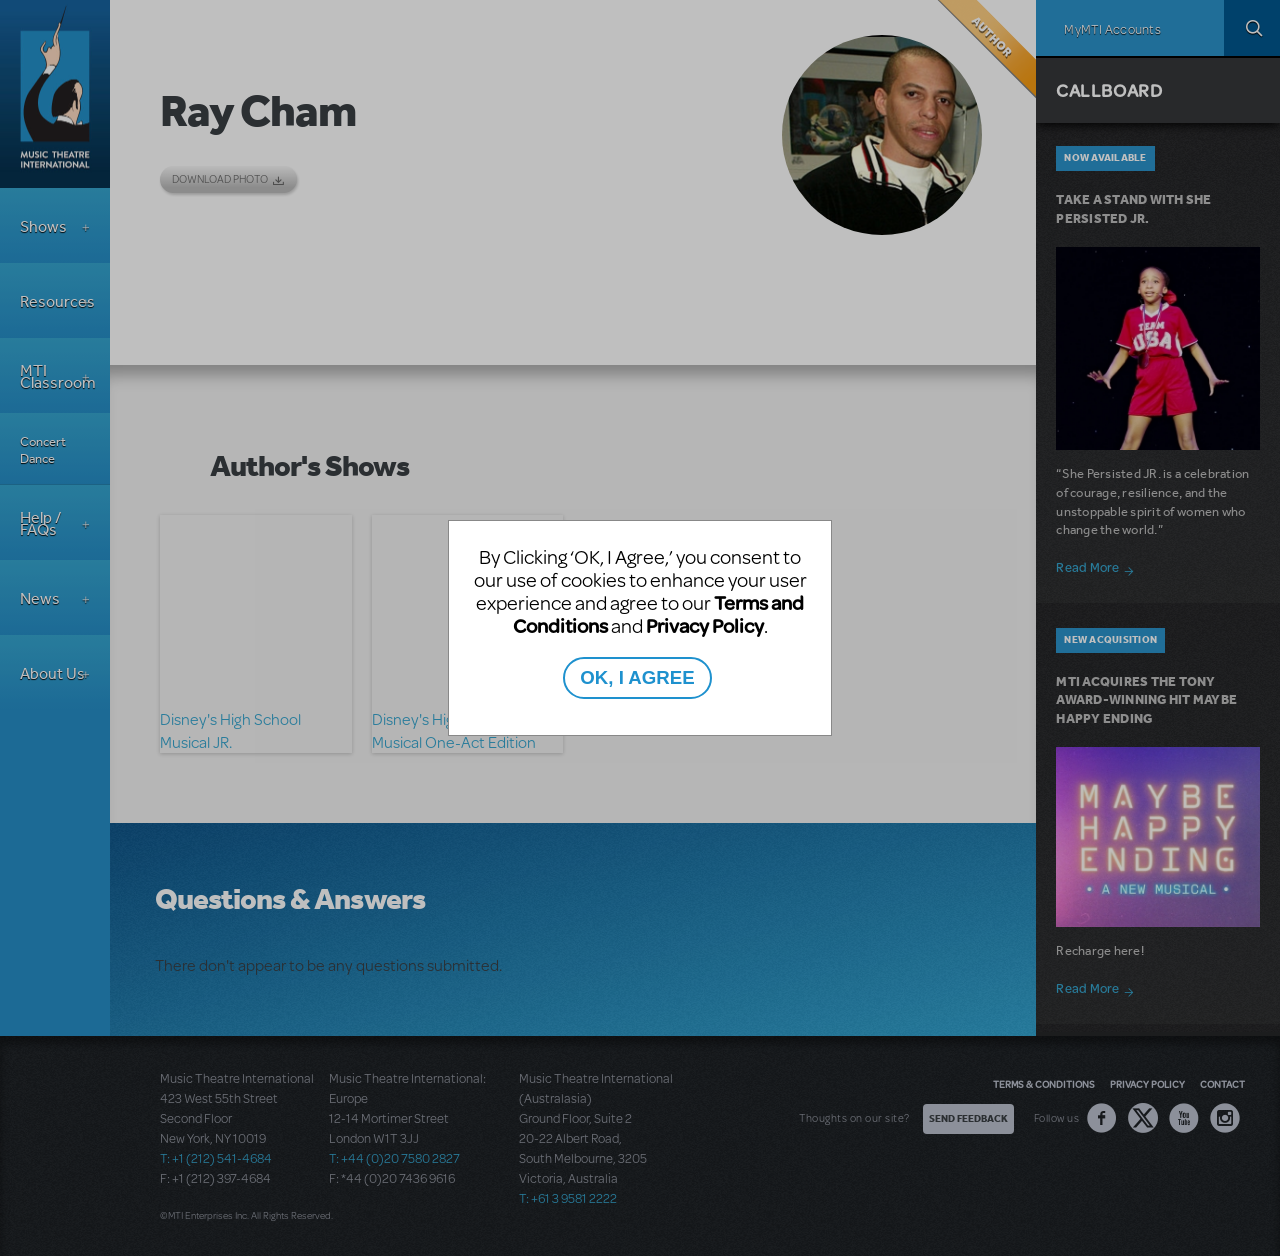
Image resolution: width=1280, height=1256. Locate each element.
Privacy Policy (705, 625)
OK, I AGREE (637, 677)
